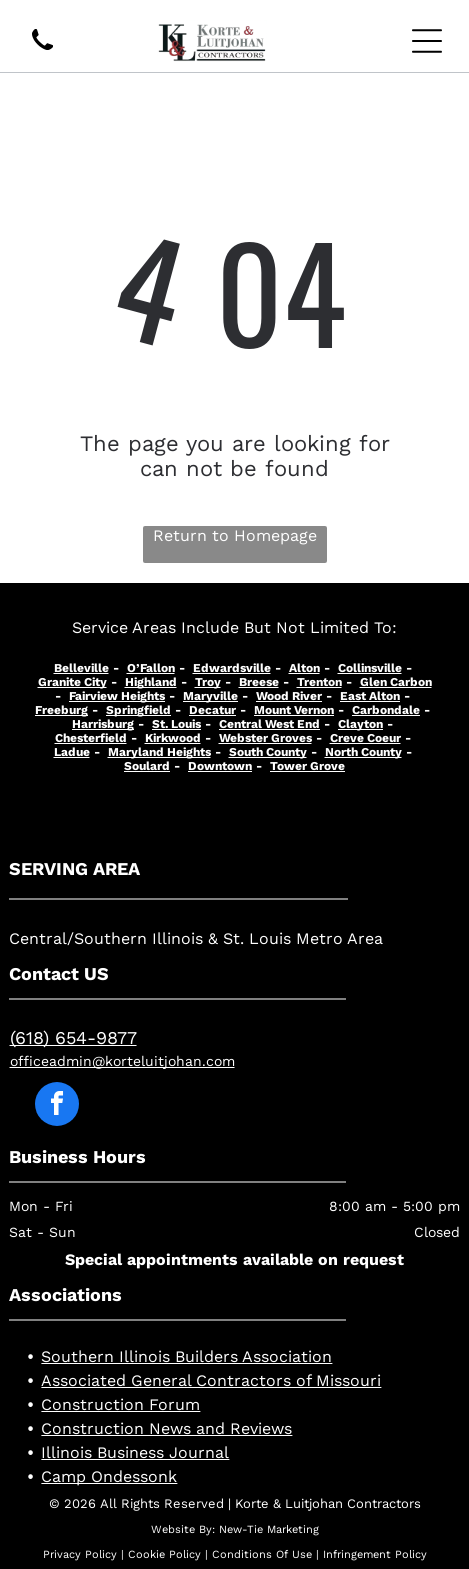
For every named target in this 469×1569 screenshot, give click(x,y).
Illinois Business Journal (135, 1452)
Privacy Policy (80, 1554)
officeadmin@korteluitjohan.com (122, 1061)
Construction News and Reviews (166, 1428)
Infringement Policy (375, 1554)
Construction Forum (120, 1404)
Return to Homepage (235, 535)
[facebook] (57, 1106)
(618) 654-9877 (73, 1037)
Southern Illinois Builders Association (186, 1356)
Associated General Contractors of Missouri (211, 1380)
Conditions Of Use (262, 1554)
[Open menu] (427, 41)
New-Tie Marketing (269, 1529)
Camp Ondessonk (109, 1476)
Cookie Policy (164, 1554)
